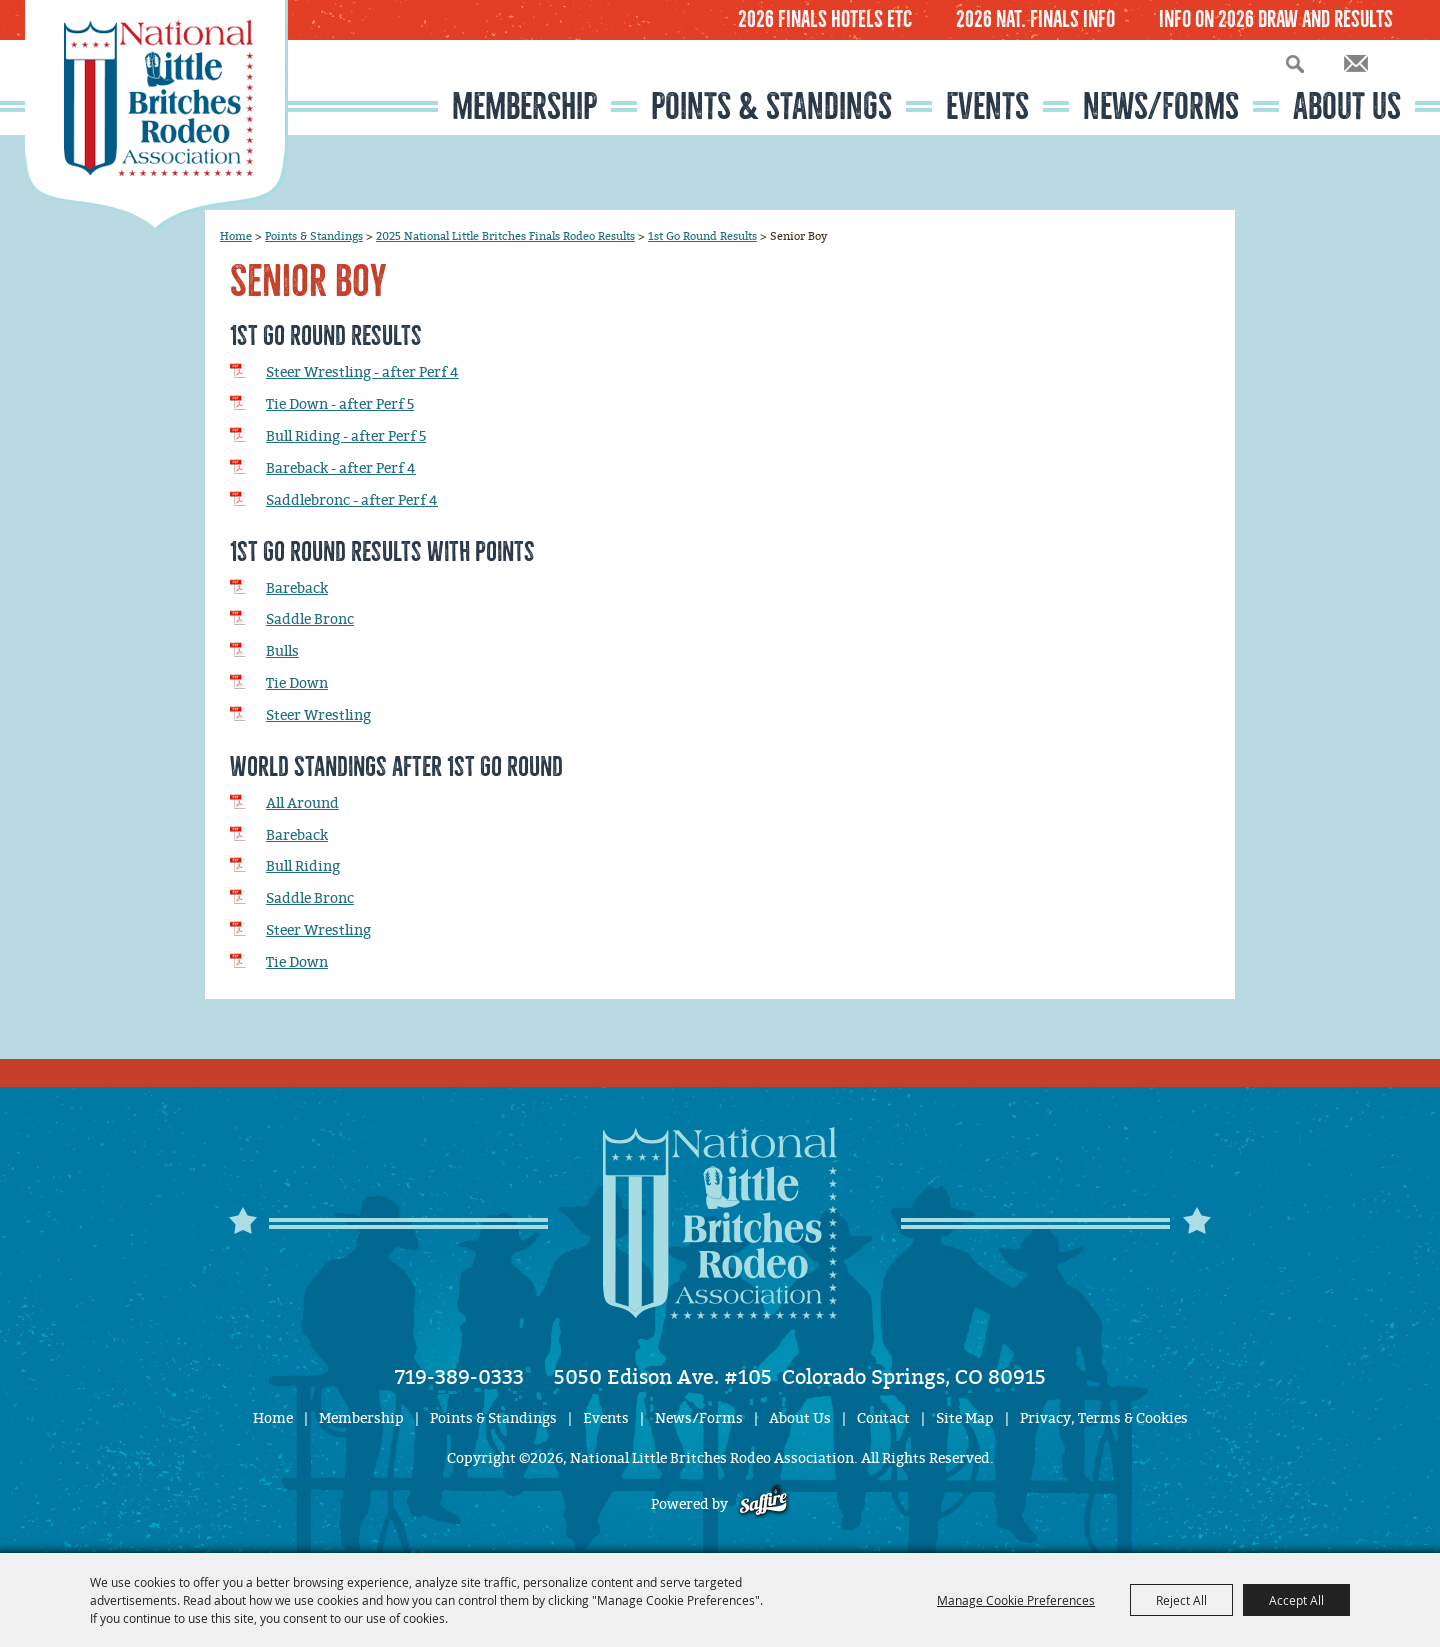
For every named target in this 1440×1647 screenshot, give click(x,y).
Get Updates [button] (1356, 63)
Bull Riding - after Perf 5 (346, 436)
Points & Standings (771, 106)
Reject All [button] (1181, 1600)
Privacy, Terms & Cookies (1104, 1418)
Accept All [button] (1296, 1600)
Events (987, 106)
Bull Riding (303, 866)
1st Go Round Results (702, 236)
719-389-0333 (459, 1377)
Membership (524, 106)
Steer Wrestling (318, 715)
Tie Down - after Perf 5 (340, 404)
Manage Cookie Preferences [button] (1016, 1600)
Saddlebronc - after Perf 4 (352, 500)
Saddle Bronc (310, 619)
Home (236, 236)
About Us (1347, 106)
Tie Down (297, 683)
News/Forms (1161, 106)
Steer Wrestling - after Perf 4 (362, 372)
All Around (302, 803)
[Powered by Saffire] (763, 1504)
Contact (883, 1418)
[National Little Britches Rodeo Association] (156, 115)
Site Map (965, 1418)
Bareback (297, 588)
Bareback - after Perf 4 (341, 468)
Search (1295, 63)
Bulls (282, 651)
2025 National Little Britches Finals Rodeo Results (505, 236)
